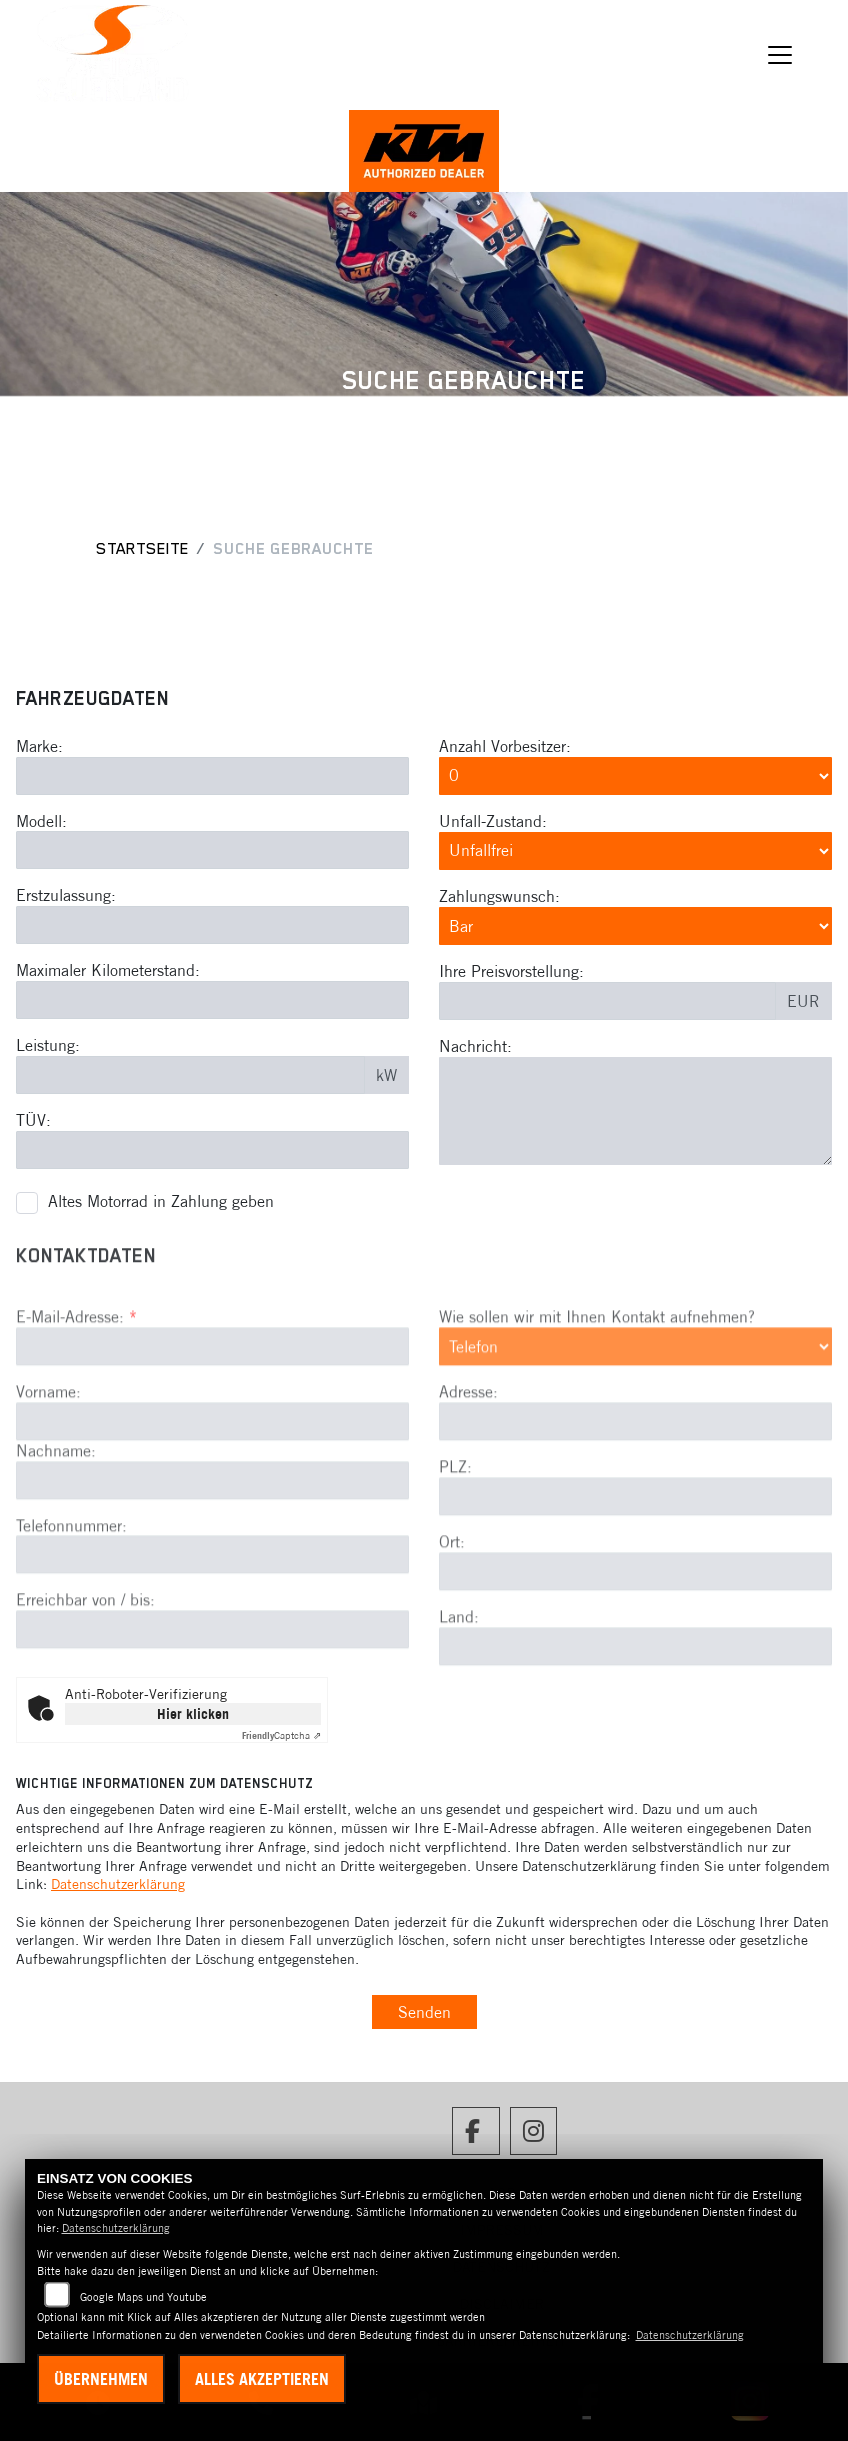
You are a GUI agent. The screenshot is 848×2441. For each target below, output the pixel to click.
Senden (424, 2012)
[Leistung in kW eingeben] (190, 1076)
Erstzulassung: (66, 897)
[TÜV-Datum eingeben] (212, 1151)
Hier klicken (193, 1714)
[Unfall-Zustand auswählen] (635, 852)
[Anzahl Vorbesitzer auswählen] (635, 777)
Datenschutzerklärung (118, 1884)
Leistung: (48, 1047)
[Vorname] (212, 1520)
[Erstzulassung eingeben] (212, 927)
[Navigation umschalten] (780, 55)
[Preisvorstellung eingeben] (607, 1003)
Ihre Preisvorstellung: (511, 973)
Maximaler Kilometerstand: (108, 972)
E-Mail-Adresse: (76, 1416)
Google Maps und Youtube (143, 2297)
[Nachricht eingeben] (635, 1113)
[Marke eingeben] (212, 777)
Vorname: (48, 1491)
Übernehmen (101, 2379)
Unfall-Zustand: (493, 823)
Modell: (41, 822)
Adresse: (468, 1491)
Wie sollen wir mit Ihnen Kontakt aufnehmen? (597, 1416)
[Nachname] (212, 1579)
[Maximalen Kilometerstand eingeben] (212, 1002)
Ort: (452, 1641)
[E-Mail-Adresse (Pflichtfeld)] (212, 1446)
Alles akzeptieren (262, 2379)
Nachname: (56, 1549)
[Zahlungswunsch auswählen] (635, 928)
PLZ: (455, 1566)
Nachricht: (475, 1048)
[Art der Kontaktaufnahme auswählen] (635, 1446)
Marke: (39, 747)
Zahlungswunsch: (499, 898)
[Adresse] (635, 1521)
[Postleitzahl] (635, 1596)
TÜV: (33, 1121)
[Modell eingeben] (212, 852)
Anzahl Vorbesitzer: (505, 747)
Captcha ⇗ (281, 1735)
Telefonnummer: (71, 1624)
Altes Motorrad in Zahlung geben (161, 1203)
